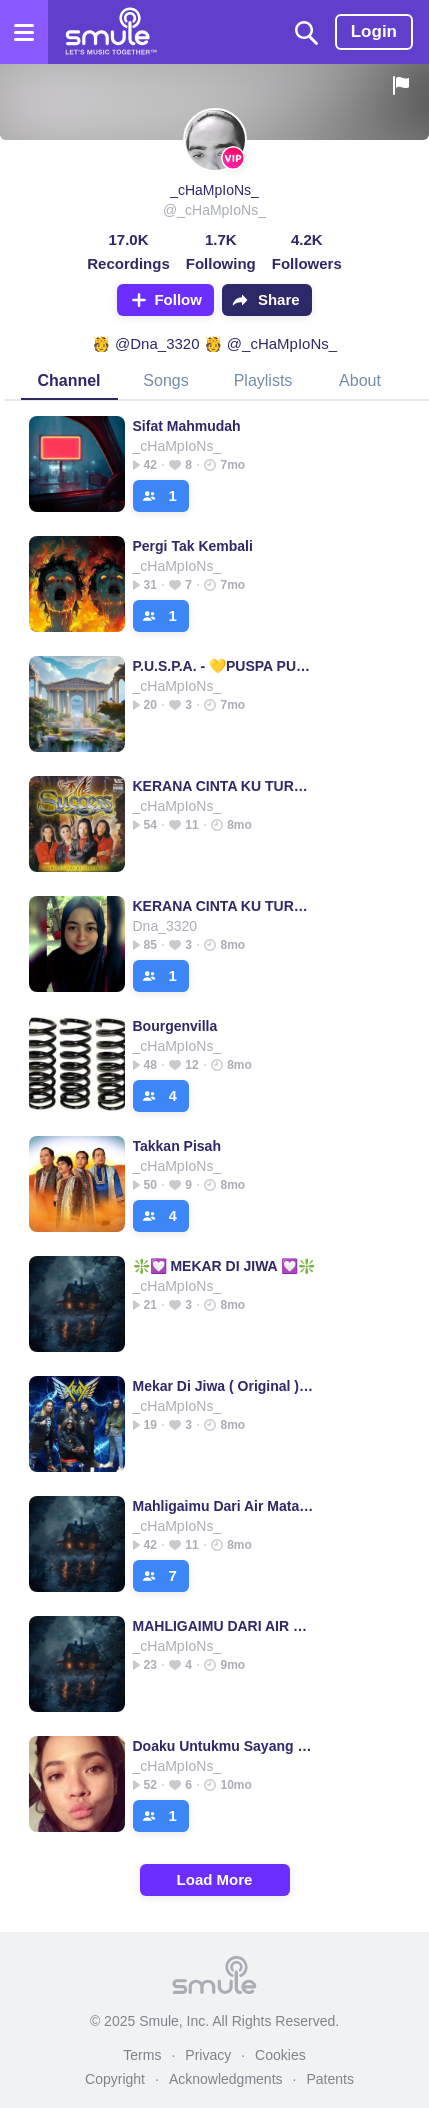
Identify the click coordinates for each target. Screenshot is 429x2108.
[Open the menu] (24, 32)
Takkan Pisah (177, 1146)
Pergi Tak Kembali (193, 546)
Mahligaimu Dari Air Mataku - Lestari (224, 1506)
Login (374, 31)
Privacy (208, 2055)
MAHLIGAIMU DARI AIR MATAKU (224, 1626)
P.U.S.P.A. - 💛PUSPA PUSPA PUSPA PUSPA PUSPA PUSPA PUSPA (224, 666)
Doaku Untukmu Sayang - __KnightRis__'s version (224, 1746)
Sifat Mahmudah (187, 426)
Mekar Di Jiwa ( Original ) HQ (224, 1386)
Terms (142, 2055)
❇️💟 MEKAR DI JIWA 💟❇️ (224, 1266)
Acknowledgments (226, 2079)
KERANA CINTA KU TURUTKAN (224, 786)
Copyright (115, 2079)
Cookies (280, 2055)
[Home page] (110, 32)
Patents (329, 2079)
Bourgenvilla (175, 1026)
